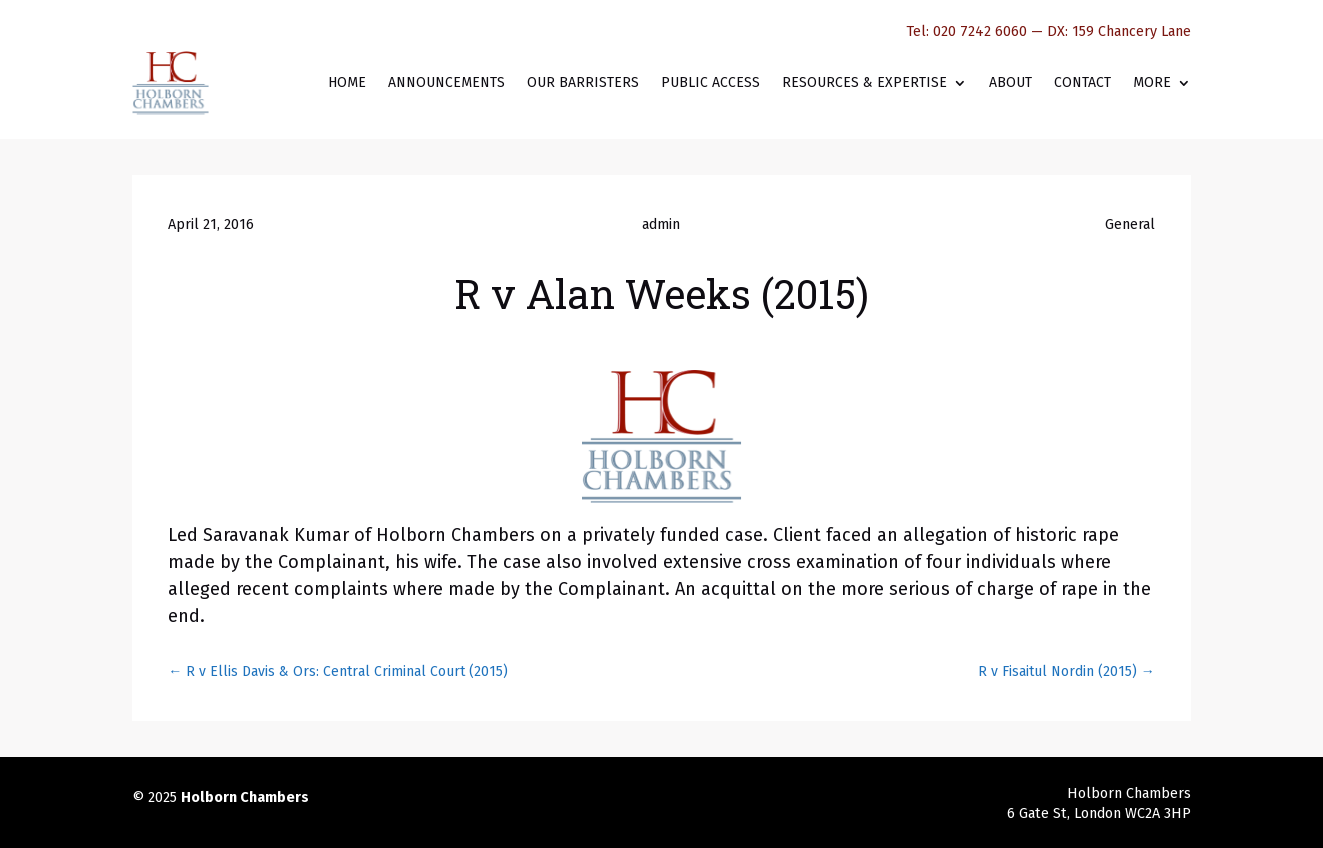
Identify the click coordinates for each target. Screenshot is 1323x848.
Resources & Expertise (864, 82)
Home (347, 82)
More (1152, 82)
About (1010, 82)
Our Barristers (583, 82)
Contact (1082, 82)
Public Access (710, 82)
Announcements (446, 82)
